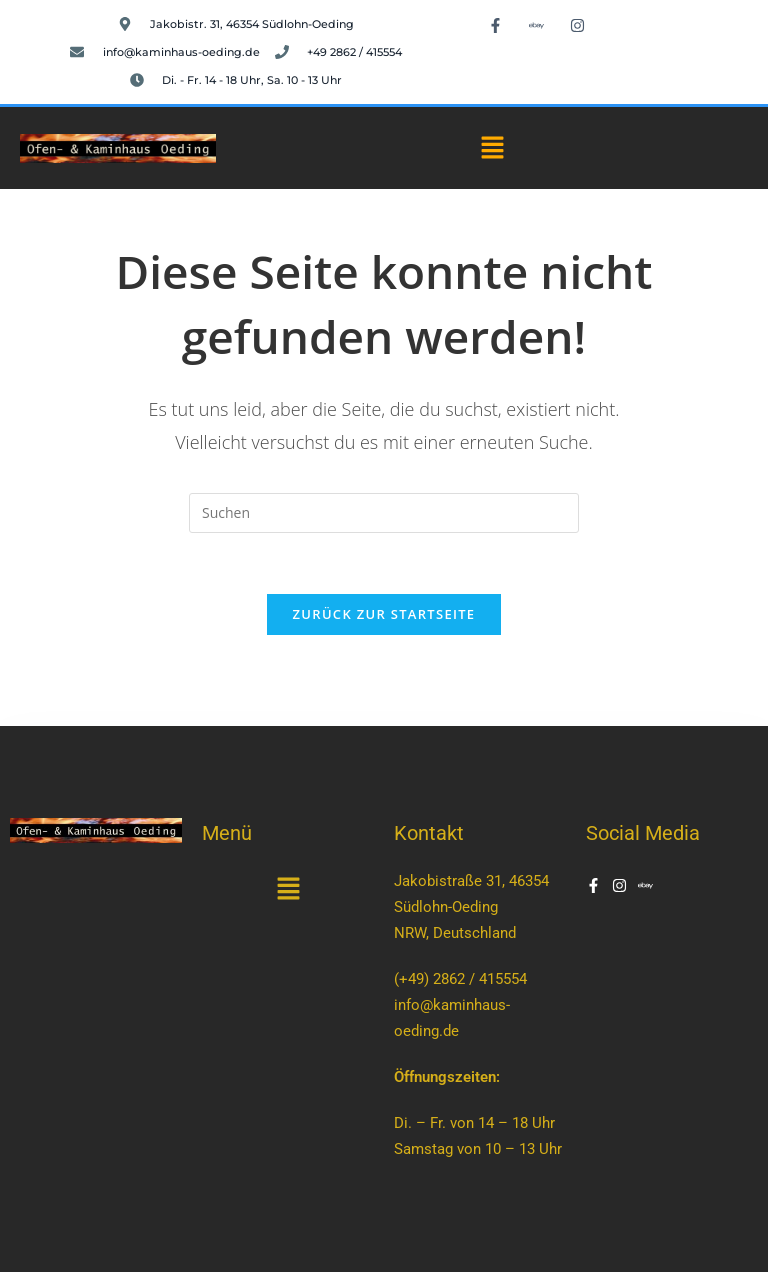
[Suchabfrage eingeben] (384, 513)
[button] (492, 148)
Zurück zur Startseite (384, 614)
